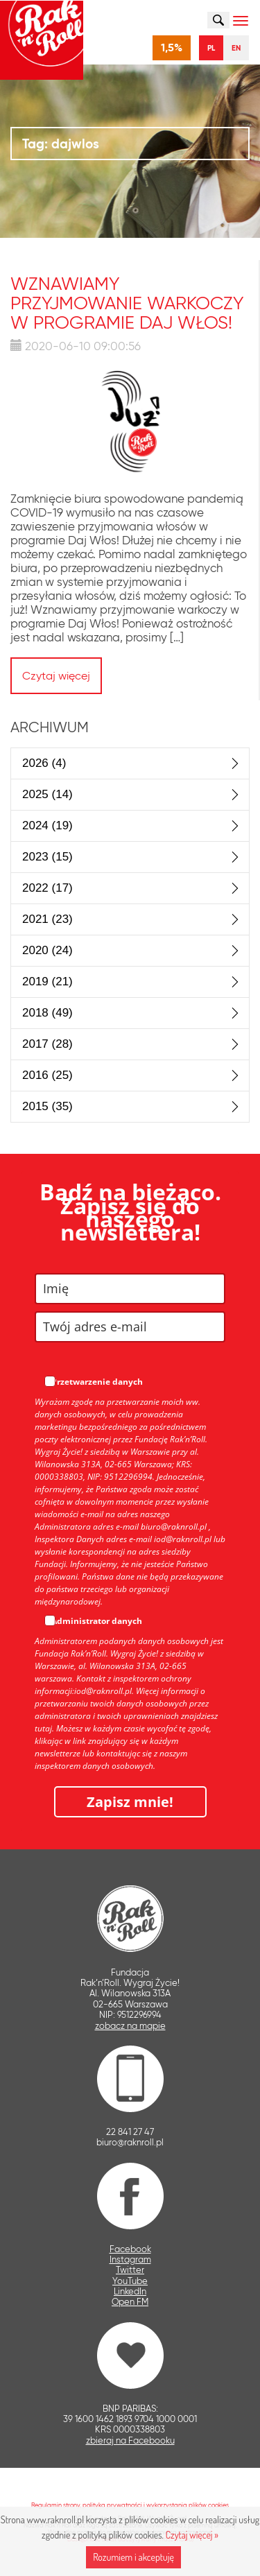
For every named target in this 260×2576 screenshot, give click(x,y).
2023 (47, 856)
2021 (47, 919)
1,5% (171, 47)
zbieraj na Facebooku (130, 2440)
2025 (47, 794)
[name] (130, 1288)
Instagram (130, 2259)
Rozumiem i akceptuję (133, 2557)
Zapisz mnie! (130, 1801)
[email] (130, 1326)
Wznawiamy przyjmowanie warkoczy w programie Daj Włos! (126, 303)
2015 (47, 1106)
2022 (47, 887)
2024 (47, 825)
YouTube (130, 2281)
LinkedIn (130, 2291)
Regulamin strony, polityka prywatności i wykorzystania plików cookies (130, 2505)
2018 (47, 1012)
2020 (47, 950)
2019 (47, 981)
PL (211, 48)
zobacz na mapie (130, 2026)
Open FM (130, 2302)
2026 (44, 763)
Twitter (130, 2270)
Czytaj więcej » (192, 2535)
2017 (47, 1044)
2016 (47, 1075)
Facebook (130, 2249)
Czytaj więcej (56, 675)
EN (236, 48)
